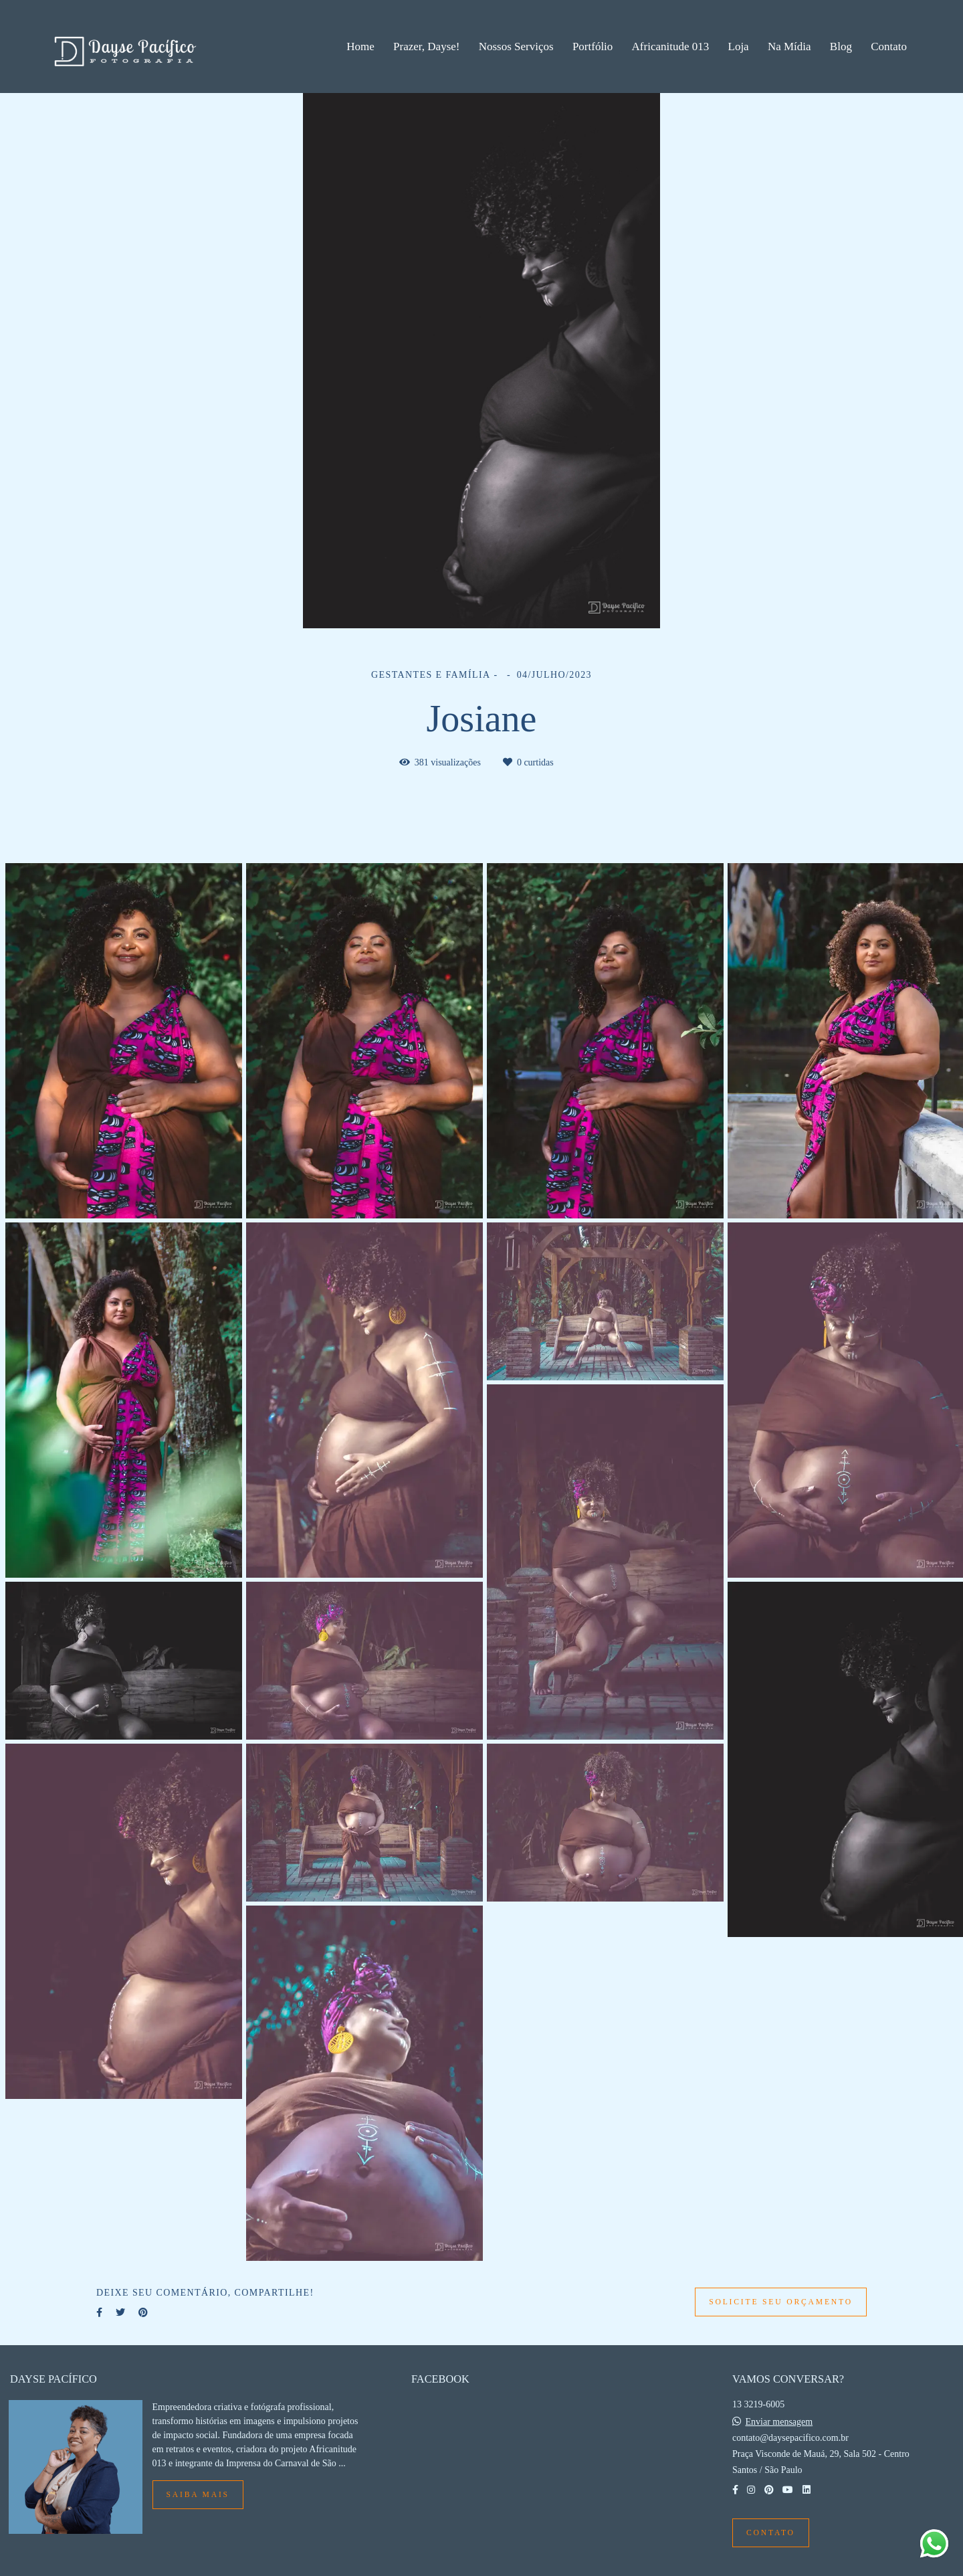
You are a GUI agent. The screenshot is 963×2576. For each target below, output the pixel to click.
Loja (738, 46)
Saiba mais (198, 2494)
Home (360, 46)
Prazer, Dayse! (426, 46)
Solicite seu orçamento (781, 2302)
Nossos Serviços (516, 46)
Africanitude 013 (671, 46)
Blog (841, 46)
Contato (889, 46)
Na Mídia (789, 46)
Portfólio (592, 46)
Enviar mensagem (779, 2422)
